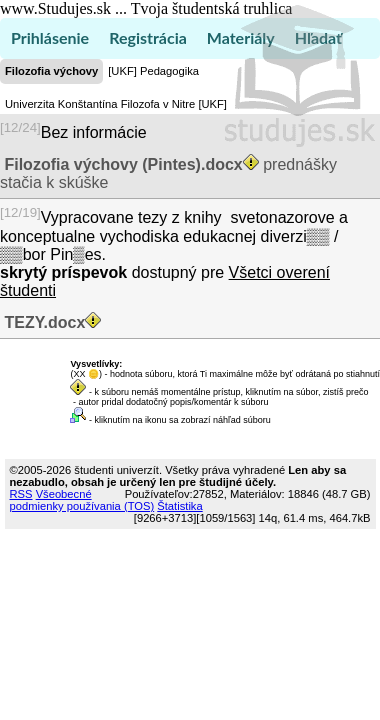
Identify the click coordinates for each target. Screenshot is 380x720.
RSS (21, 494)
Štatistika (179, 506)
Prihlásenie (50, 37)
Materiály (241, 37)
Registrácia (148, 37)
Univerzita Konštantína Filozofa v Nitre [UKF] (116, 104)
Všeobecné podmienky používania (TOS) (82, 500)
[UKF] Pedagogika (153, 71)
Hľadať (318, 37)
